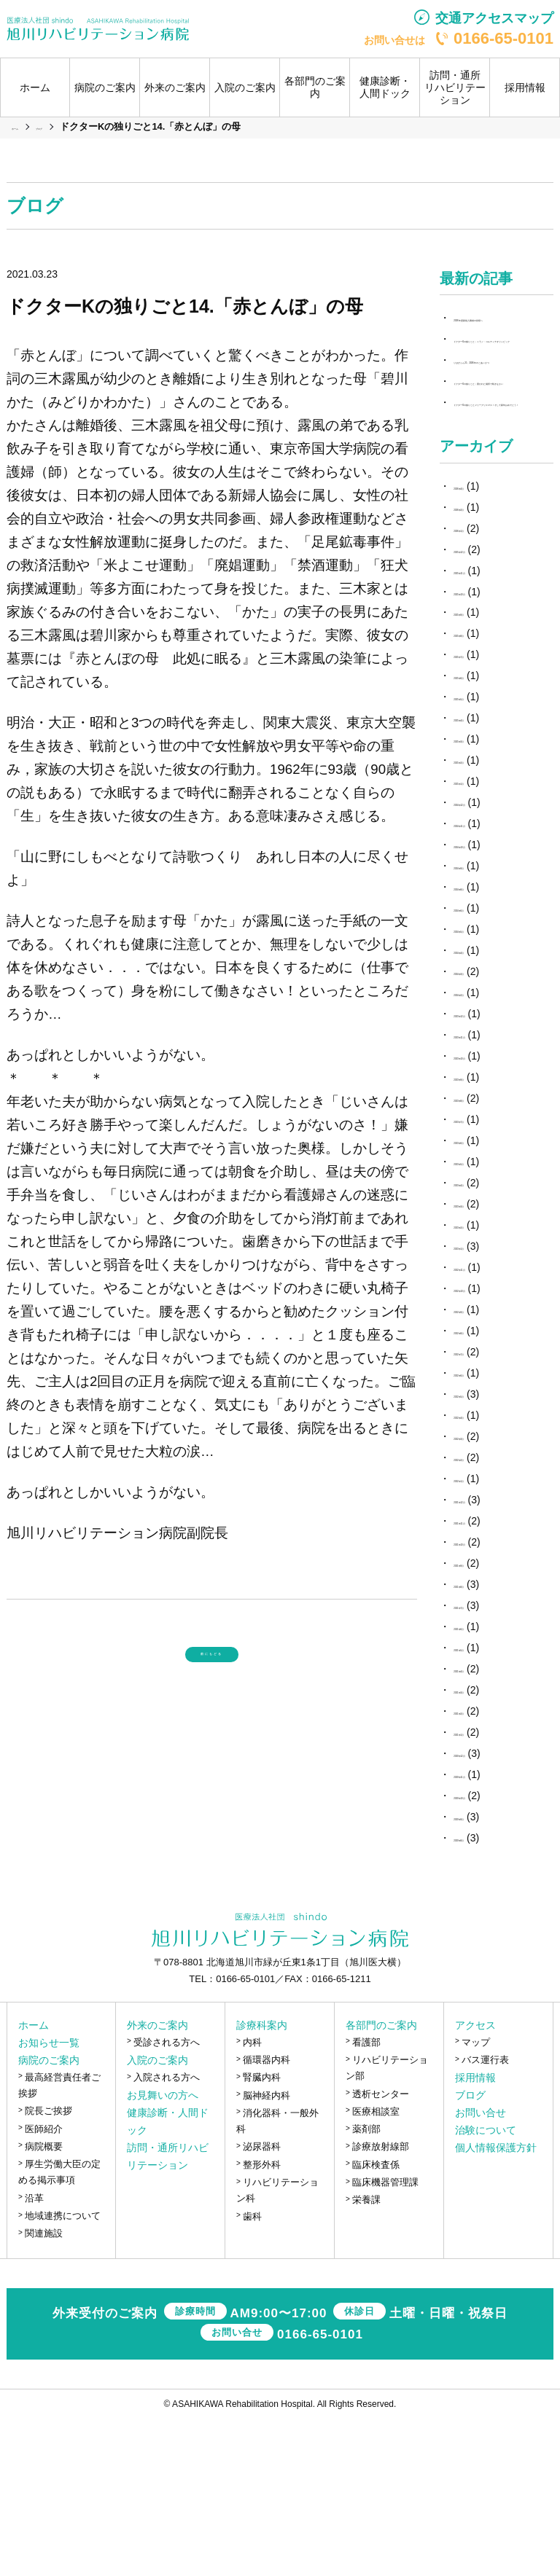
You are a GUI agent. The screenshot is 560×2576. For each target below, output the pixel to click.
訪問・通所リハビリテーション (455, 87)
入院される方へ (166, 2234)
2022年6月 (478, 1530)
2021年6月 (478, 1784)
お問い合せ (480, 2270)
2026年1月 (478, 685)
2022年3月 (478, 1594)
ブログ (470, 2252)
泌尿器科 (262, 2303)
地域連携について (63, 2373)
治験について (485, 2287)
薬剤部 (366, 2286)
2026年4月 (478, 643)
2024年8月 (478, 1044)
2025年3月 (478, 896)
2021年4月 (478, 1826)
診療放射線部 (380, 2303)
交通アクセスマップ (494, 18)
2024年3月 (478, 1129)
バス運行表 (485, 2217)
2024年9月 (478, 1023)
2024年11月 (481, 981)
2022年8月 (478, 1488)
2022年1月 (478, 1636)
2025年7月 (478, 812)
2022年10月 (481, 1446)
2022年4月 (478, 1572)
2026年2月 (478, 664)
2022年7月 (478, 1509)
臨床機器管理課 (385, 2339)
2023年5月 (478, 1319)
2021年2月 (478, 1868)
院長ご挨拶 (48, 2268)
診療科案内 (261, 2182)
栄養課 (366, 2357)
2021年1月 (478, 1889)
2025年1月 (478, 938)
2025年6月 (478, 833)
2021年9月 (478, 1720)
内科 (252, 2199)
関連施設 (44, 2390)
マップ (476, 2199)
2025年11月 (481, 727)
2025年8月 (478, 790)
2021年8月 (478, 1741)
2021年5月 (478, 1805)
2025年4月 (478, 875)
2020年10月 (481, 1952)
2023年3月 (478, 1361)
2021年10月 (481, 1699)
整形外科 (262, 2322)
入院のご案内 (157, 2217)
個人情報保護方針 (496, 2305)
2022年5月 (478, 1551)
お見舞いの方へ (162, 2252)
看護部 (366, 2199)
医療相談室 (376, 2268)
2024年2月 (478, 1150)
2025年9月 (478, 769)
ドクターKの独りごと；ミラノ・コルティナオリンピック (499, 374)
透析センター (380, 2250)
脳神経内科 (266, 2252)
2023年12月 (481, 1171)
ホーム (35, 87)
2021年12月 (481, 1657)
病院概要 (44, 2303)
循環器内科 (266, 2217)
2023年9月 (478, 1234)
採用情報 (525, 87)
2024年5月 (478, 1086)
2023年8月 (478, 1255)
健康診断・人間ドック (385, 87)
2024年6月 (478, 1065)
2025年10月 (481, 748)
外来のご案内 (157, 2182)
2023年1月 (478, 1403)
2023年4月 (478, 1340)
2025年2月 (478, 917)
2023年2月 (478, 1382)
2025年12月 (481, 706)
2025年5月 (478, 854)
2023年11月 (481, 1192)
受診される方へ (166, 2199)
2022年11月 (481, 1424)
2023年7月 (478, 1277)
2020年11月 (481, 1931)
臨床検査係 (376, 2322)
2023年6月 (478, 1298)
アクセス (475, 2182)
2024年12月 (481, 960)
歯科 (252, 2373)
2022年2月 (478, 1615)
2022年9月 (478, 1467)
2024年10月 (481, 1002)
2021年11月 (481, 1678)
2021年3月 (478, 1847)
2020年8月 (478, 1994)
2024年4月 (478, 1107)
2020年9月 (478, 1973)
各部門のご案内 (381, 2182)
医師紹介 (44, 2285)
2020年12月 (481, 1911)
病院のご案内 (48, 2217)
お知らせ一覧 (48, 2200)
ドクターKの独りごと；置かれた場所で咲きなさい (499, 468)
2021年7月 (478, 1763)
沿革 (34, 2355)
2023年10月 (481, 1213)
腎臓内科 (262, 2234)
